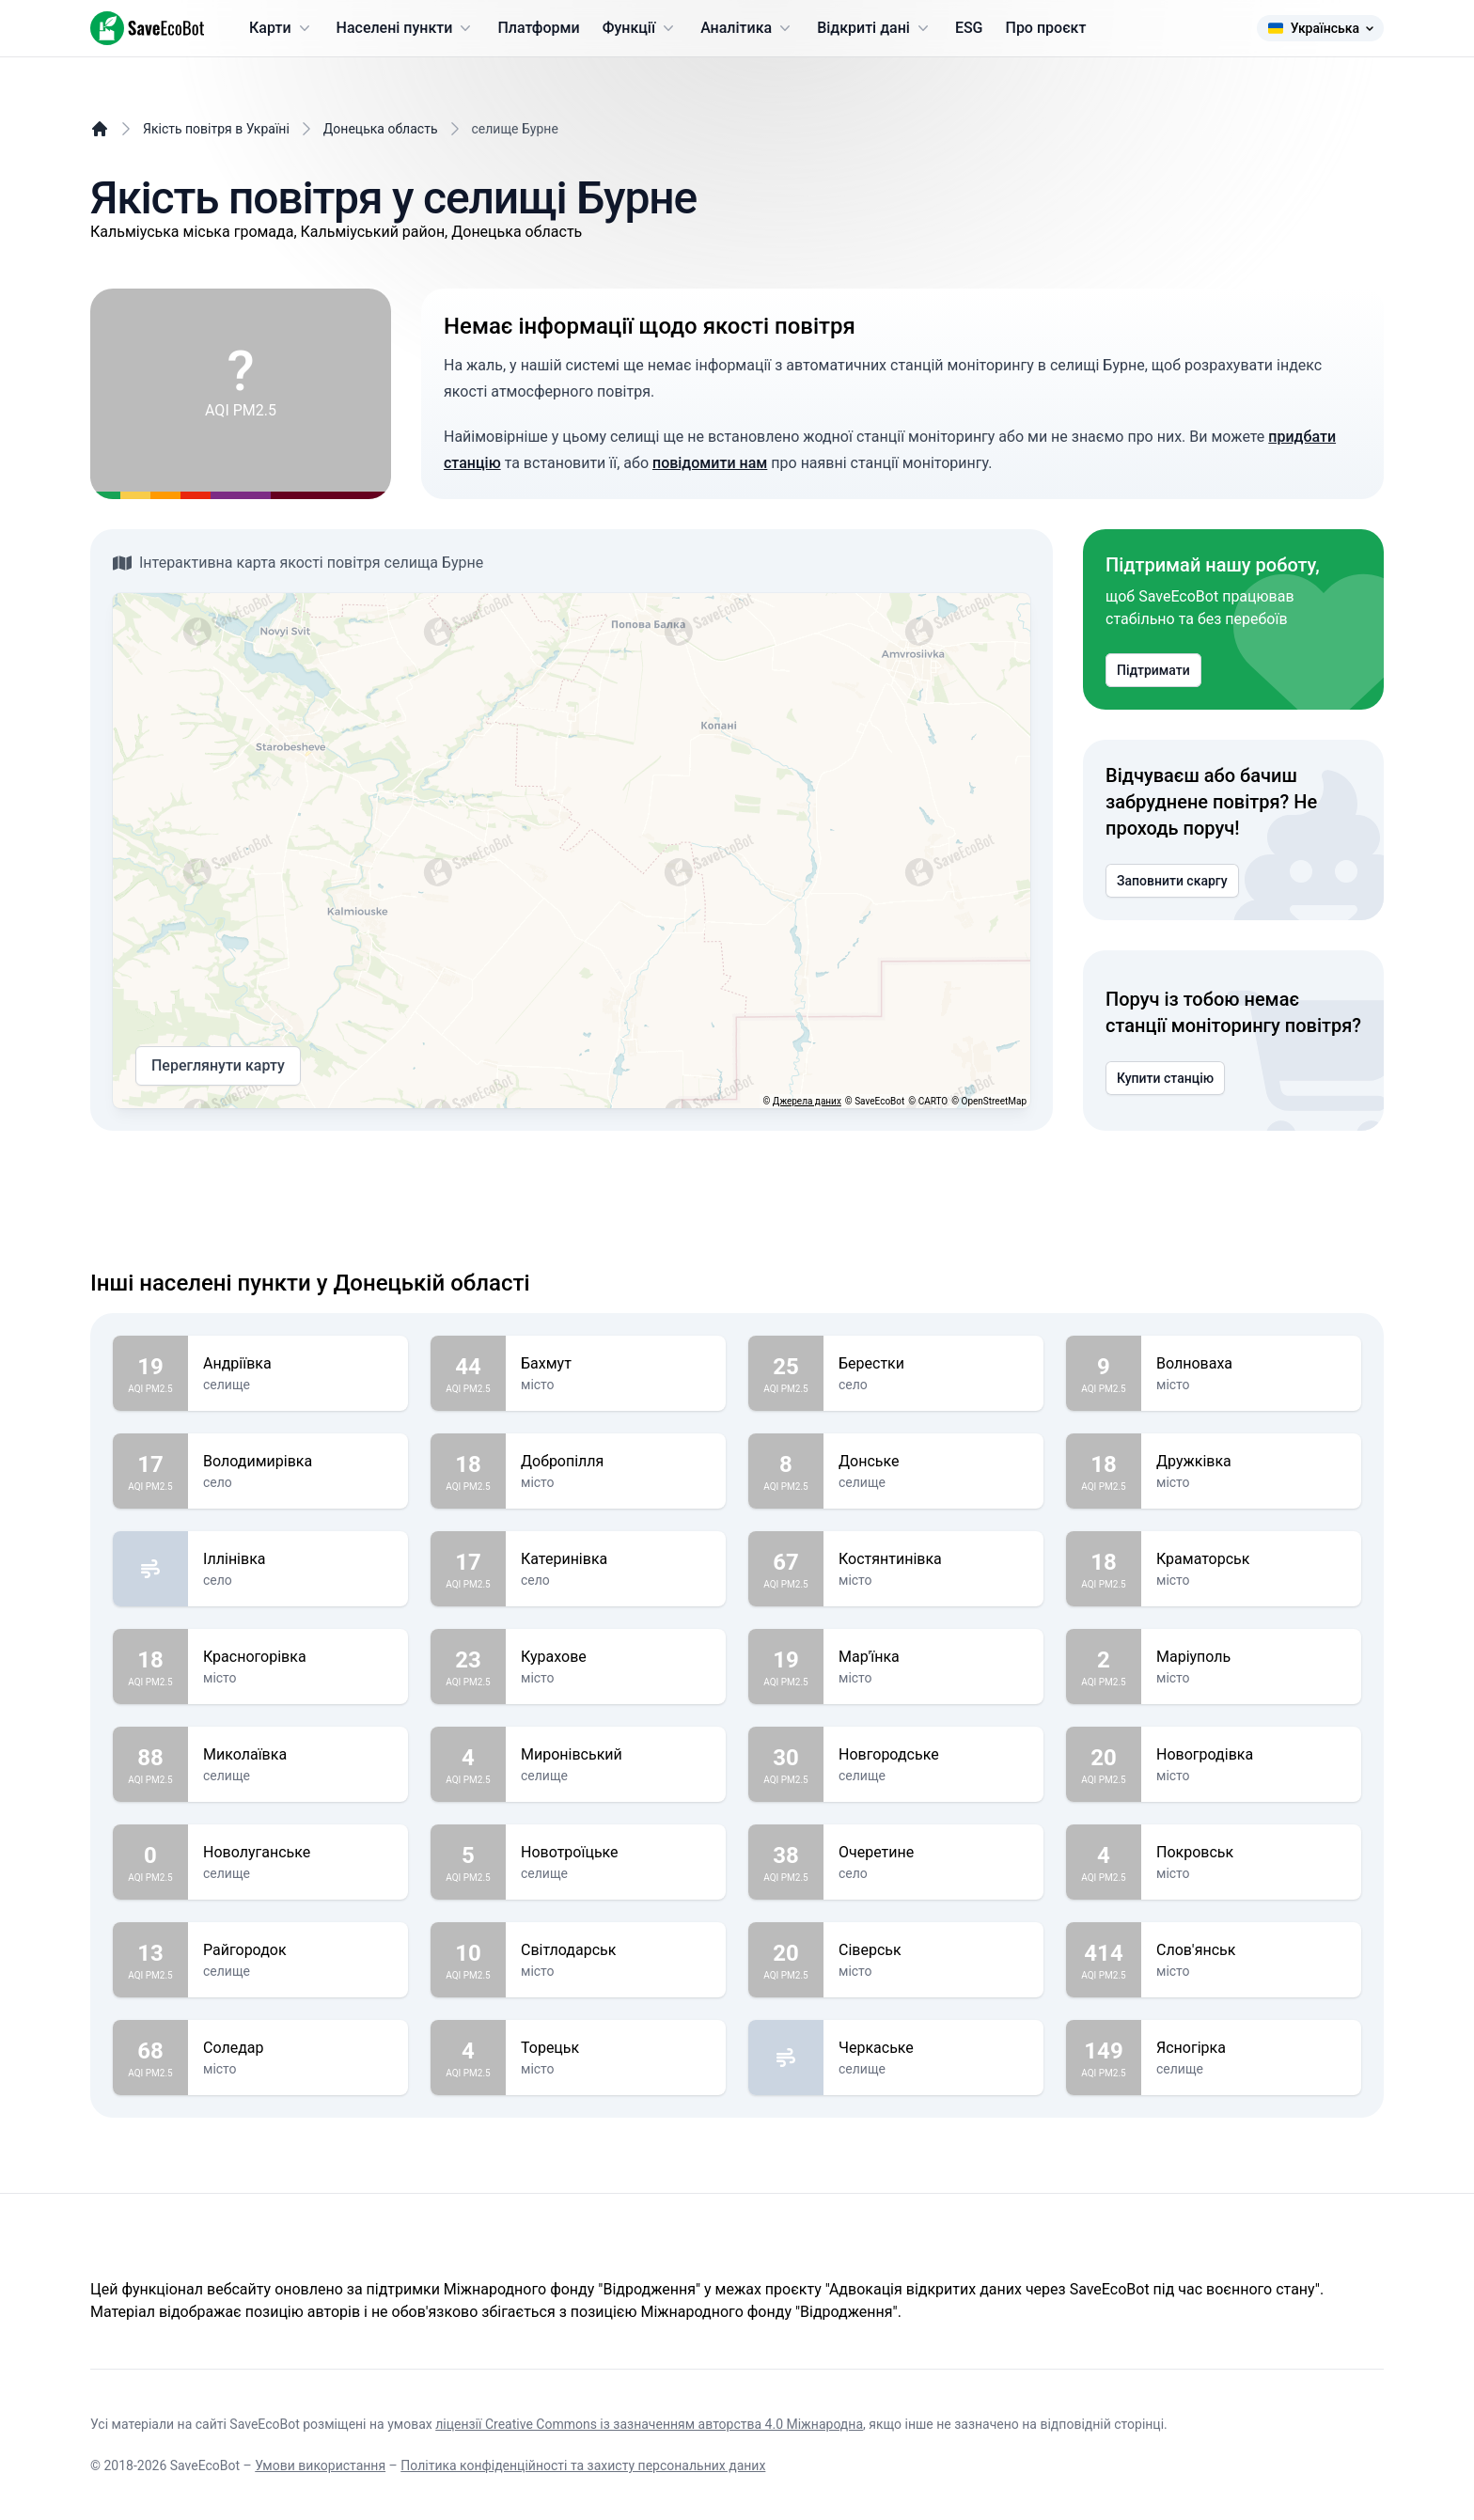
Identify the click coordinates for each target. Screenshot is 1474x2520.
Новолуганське (298, 1852)
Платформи (538, 28)
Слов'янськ (1251, 1950)
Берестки (933, 1364)
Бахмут (616, 1364)
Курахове (616, 1657)
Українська (1320, 28)
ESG (969, 28)
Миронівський (616, 1755)
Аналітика (747, 28)
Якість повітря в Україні (216, 128)
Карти (281, 28)
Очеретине (933, 1852)
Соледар (298, 2048)
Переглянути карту (218, 1066)
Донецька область (380, 128)
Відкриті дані (875, 28)
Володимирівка (298, 1461)
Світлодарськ (616, 1950)
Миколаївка (298, 1755)
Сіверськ (933, 1950)
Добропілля (616, 1461)
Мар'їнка (933, 1657)
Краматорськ (1251, 1559)
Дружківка (1251, 1461)
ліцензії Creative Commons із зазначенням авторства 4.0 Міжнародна (649, 2424)
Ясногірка (1251, 2048)
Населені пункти (406, 28)
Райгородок (298, 1950)
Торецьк (616, 2048)
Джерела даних (807, 1101)
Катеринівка (616, 1559)
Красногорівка (298, 1657)
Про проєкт (1046, 28)
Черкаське (933, 2048)
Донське (933, 1461)
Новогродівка (1251, 1755)
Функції (640, 28)
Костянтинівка (933, 1559)
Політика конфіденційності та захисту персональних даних (582, 2465)
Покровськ (1251, 1852)
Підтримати (1153, 670)
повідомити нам (709, 463)
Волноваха (1251, 1364)
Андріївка (298, 1364)
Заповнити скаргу (1172, 881)
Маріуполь (1251, 1657)
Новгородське (933, 1755)
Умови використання (320, 2465)
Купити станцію (1165, 1078)
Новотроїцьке (616, 1852)
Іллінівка (298, 1559)
